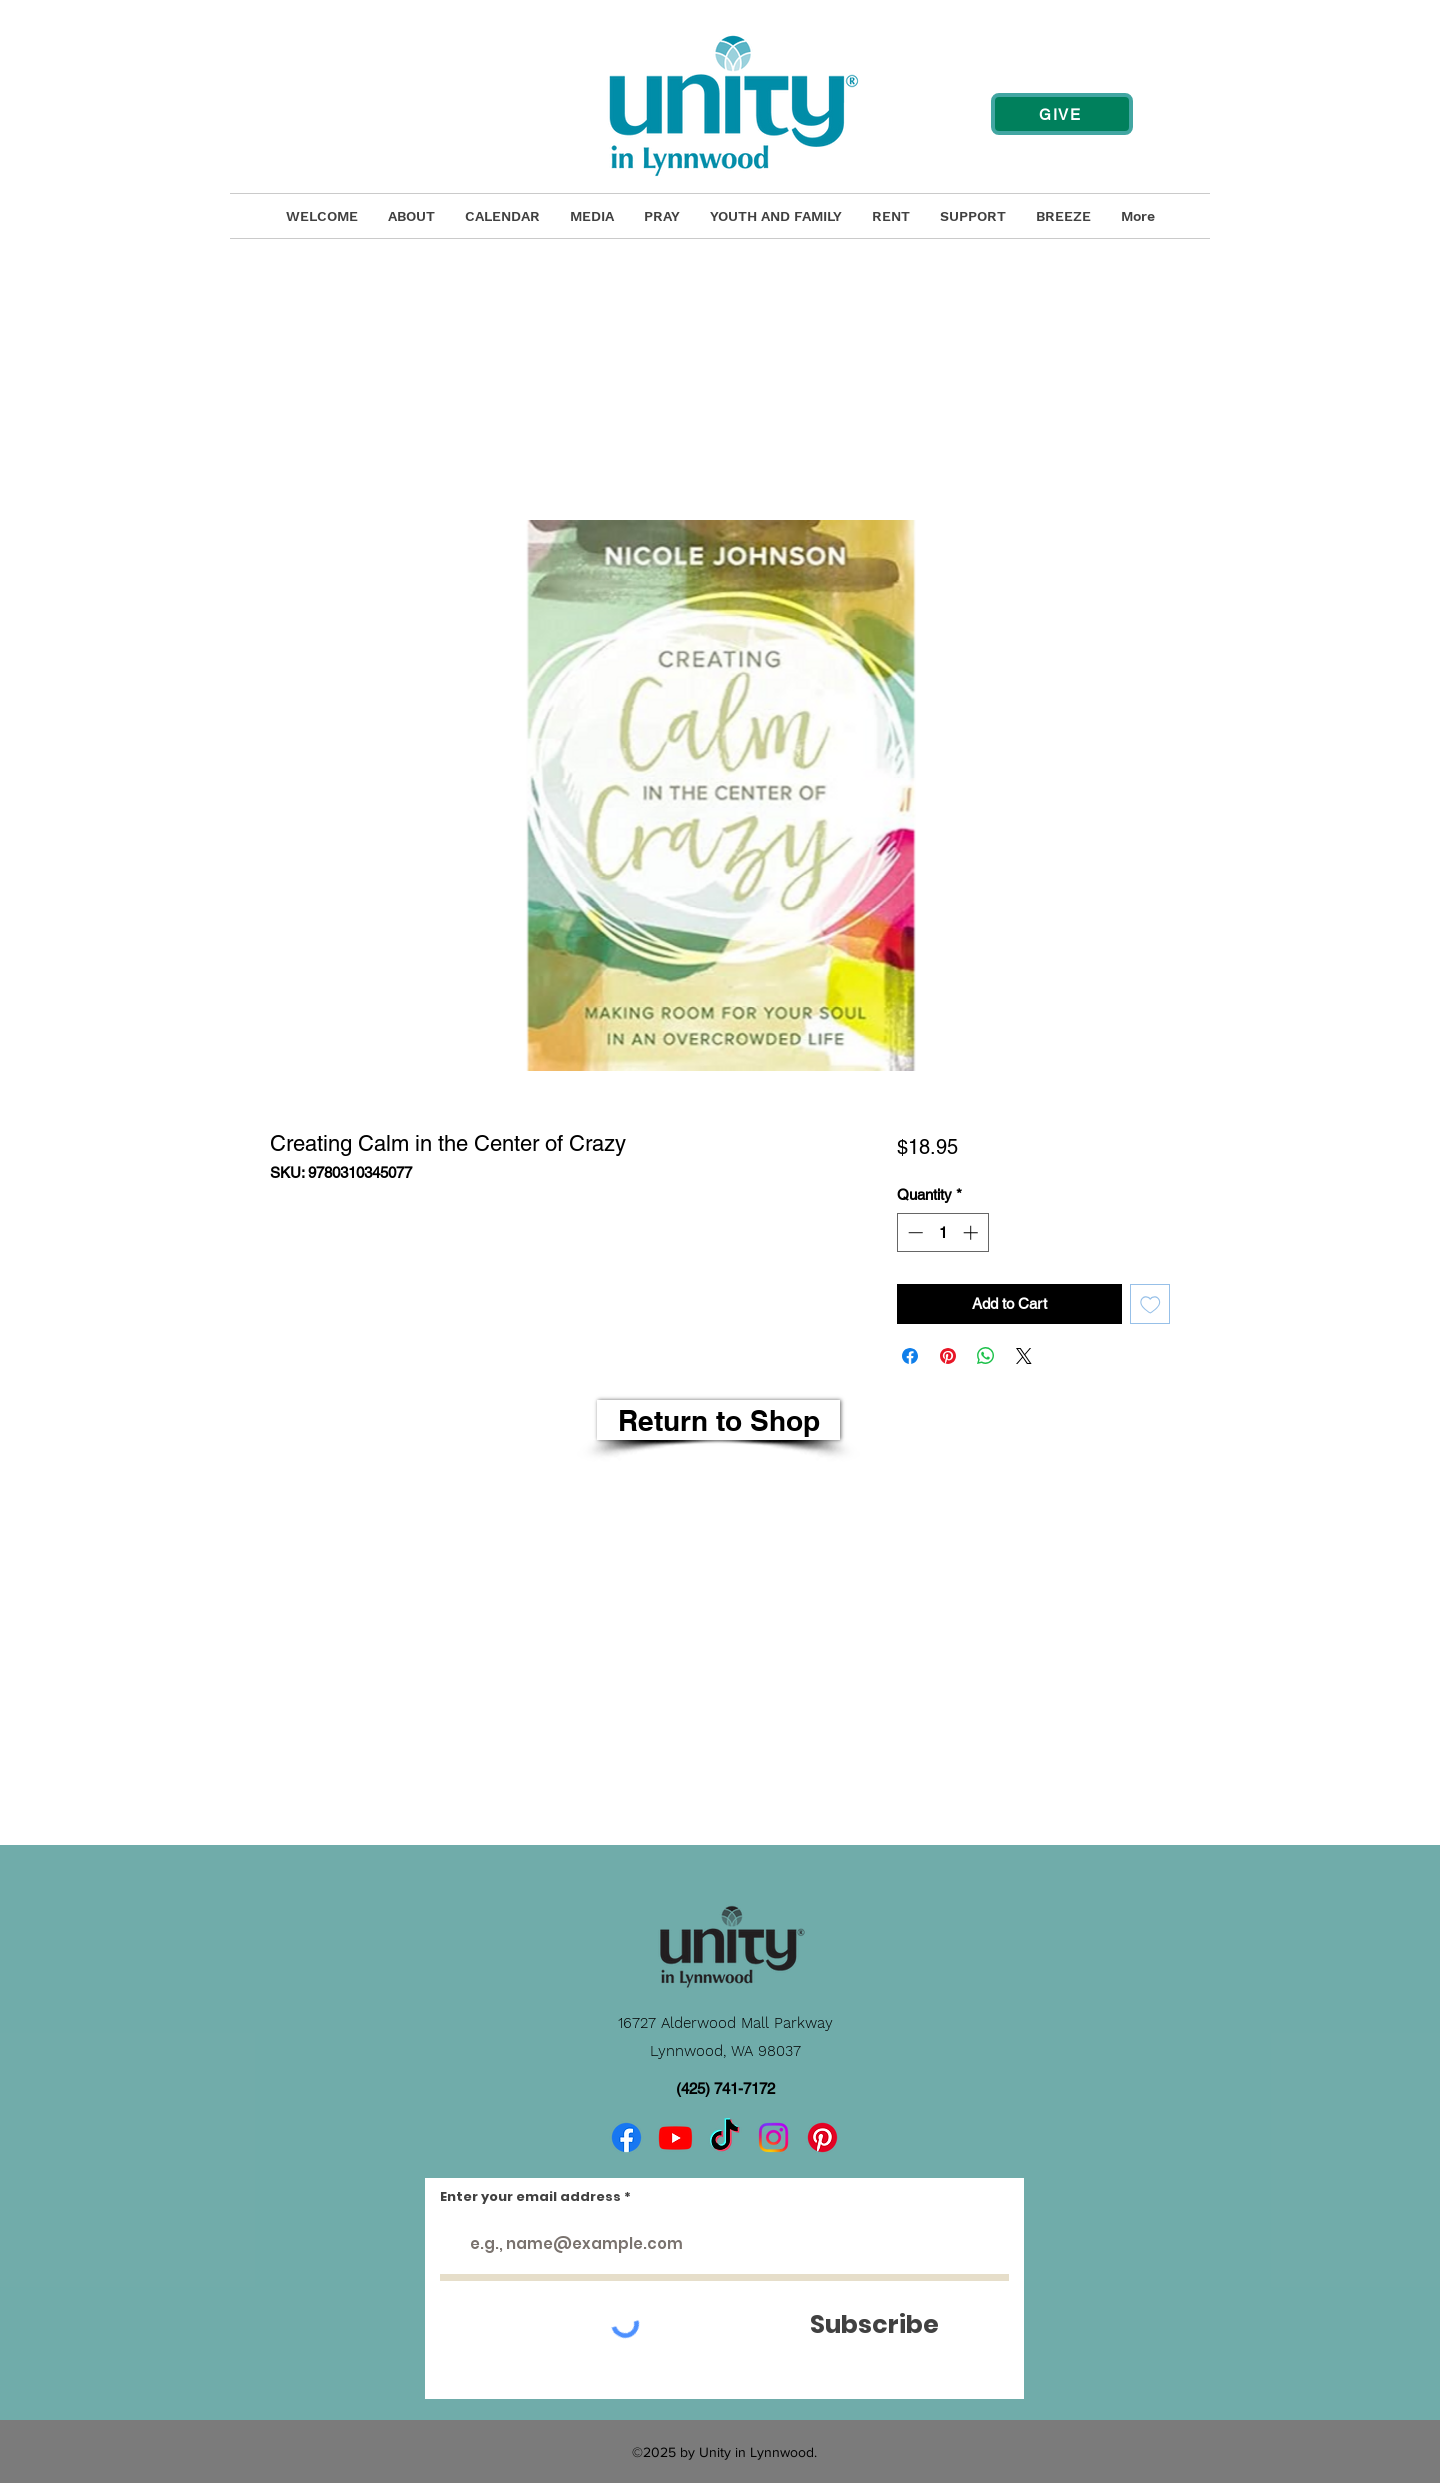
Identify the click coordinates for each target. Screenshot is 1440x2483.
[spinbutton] (942, 1232)
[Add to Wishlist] (1150, 1304)
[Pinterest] (822, 2137)
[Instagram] (773, 2137)
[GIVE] (1062, 114)
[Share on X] (1024, 1356)
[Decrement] (913, 1232)
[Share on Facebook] (910, 1356)
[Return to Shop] (718, 1420)
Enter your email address (530, 2196)
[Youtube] (675, 2137)
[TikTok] (724, 2137)
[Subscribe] (874, 2324)
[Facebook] (626, 2137)
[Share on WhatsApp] (986, 1356)
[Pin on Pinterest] (948, 1356)
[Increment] (972, 1232)
